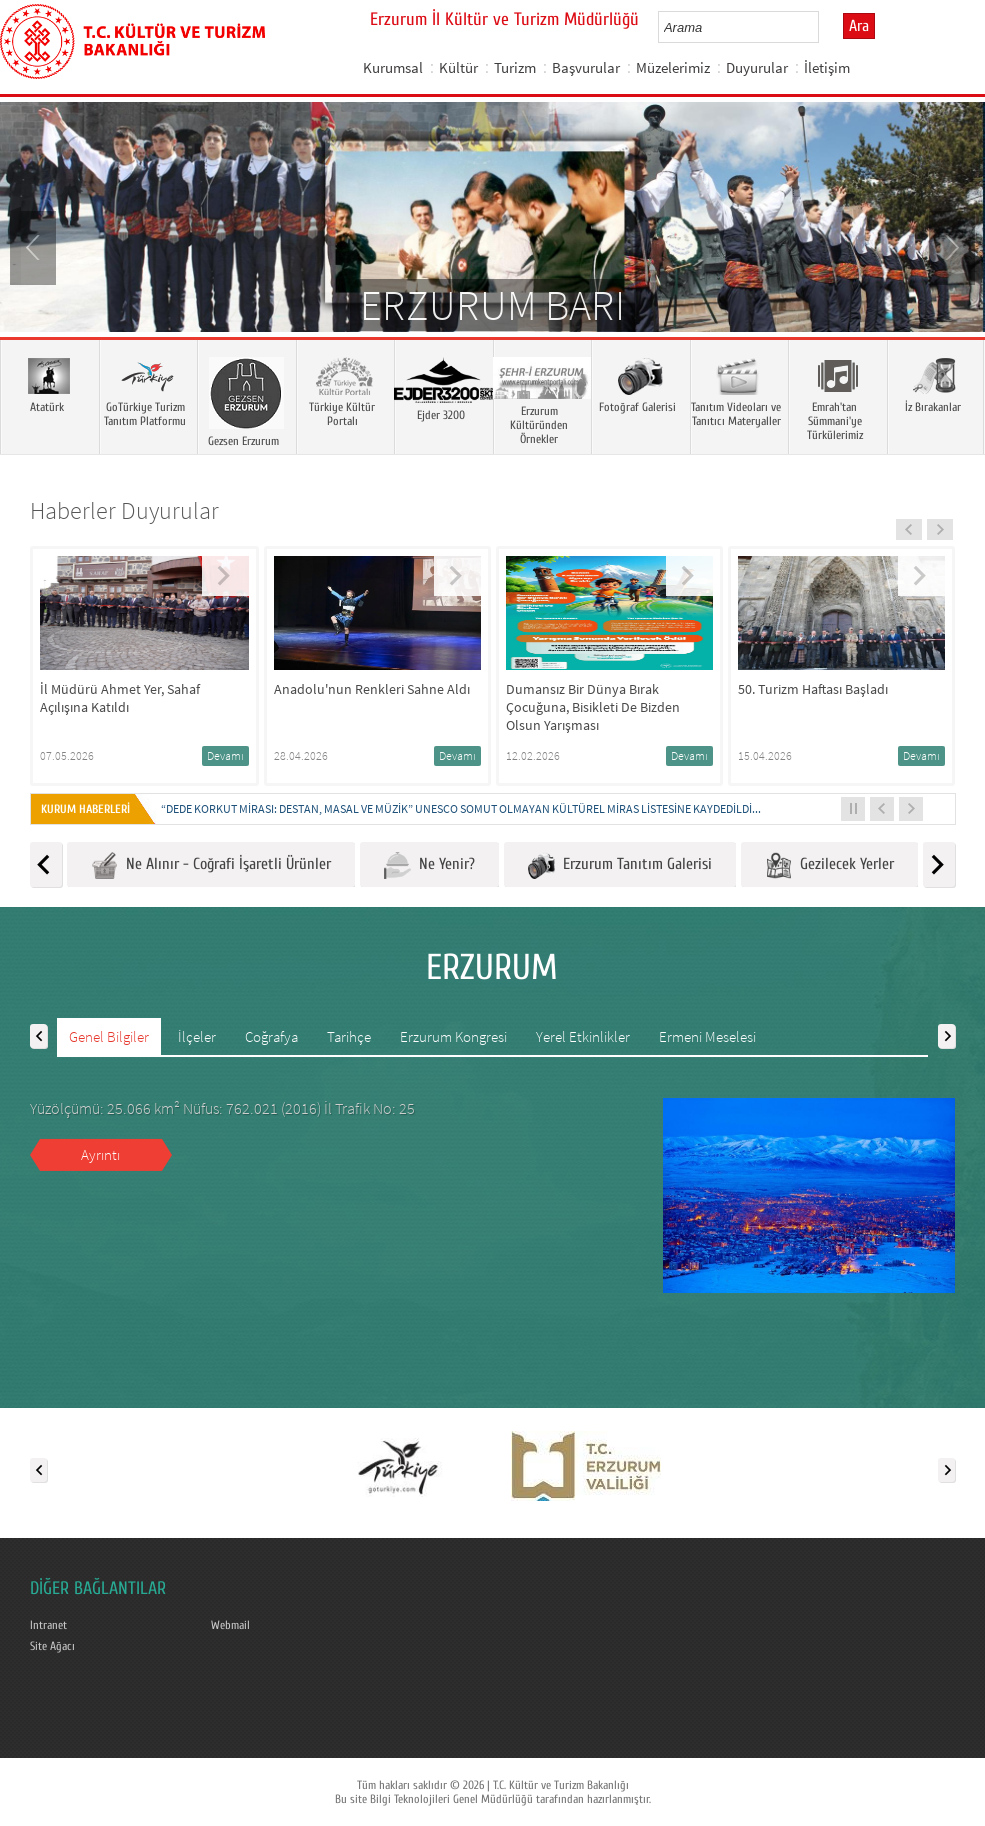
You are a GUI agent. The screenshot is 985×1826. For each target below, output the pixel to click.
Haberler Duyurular (124, 510)
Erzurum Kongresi (453, 1036)
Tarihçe (349, 1036)
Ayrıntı (100, 1154)
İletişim (827, 67)
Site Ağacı (52, 1646)
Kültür (458, 67)
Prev (35, 246)
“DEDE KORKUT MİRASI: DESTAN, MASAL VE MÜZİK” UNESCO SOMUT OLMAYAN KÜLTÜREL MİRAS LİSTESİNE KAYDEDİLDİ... (461, 808)
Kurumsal (393, 67)
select (824, 27)
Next (950, 246)
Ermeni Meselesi (707, 1036)
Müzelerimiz (673, 67)
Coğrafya (271, 1036)
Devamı (225, 755)
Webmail (230, 1625)
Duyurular (757, 67)
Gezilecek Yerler (829, 865)
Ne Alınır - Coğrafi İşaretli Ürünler (211, 865)
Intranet (48, 1625)
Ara (859, 26)
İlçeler (197, 1036)
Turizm (515, 67)
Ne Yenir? (429, 865)
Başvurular (586, 67)
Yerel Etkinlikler (583, 1036)
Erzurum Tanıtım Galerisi (620, 865)
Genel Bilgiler (109, 1036)
